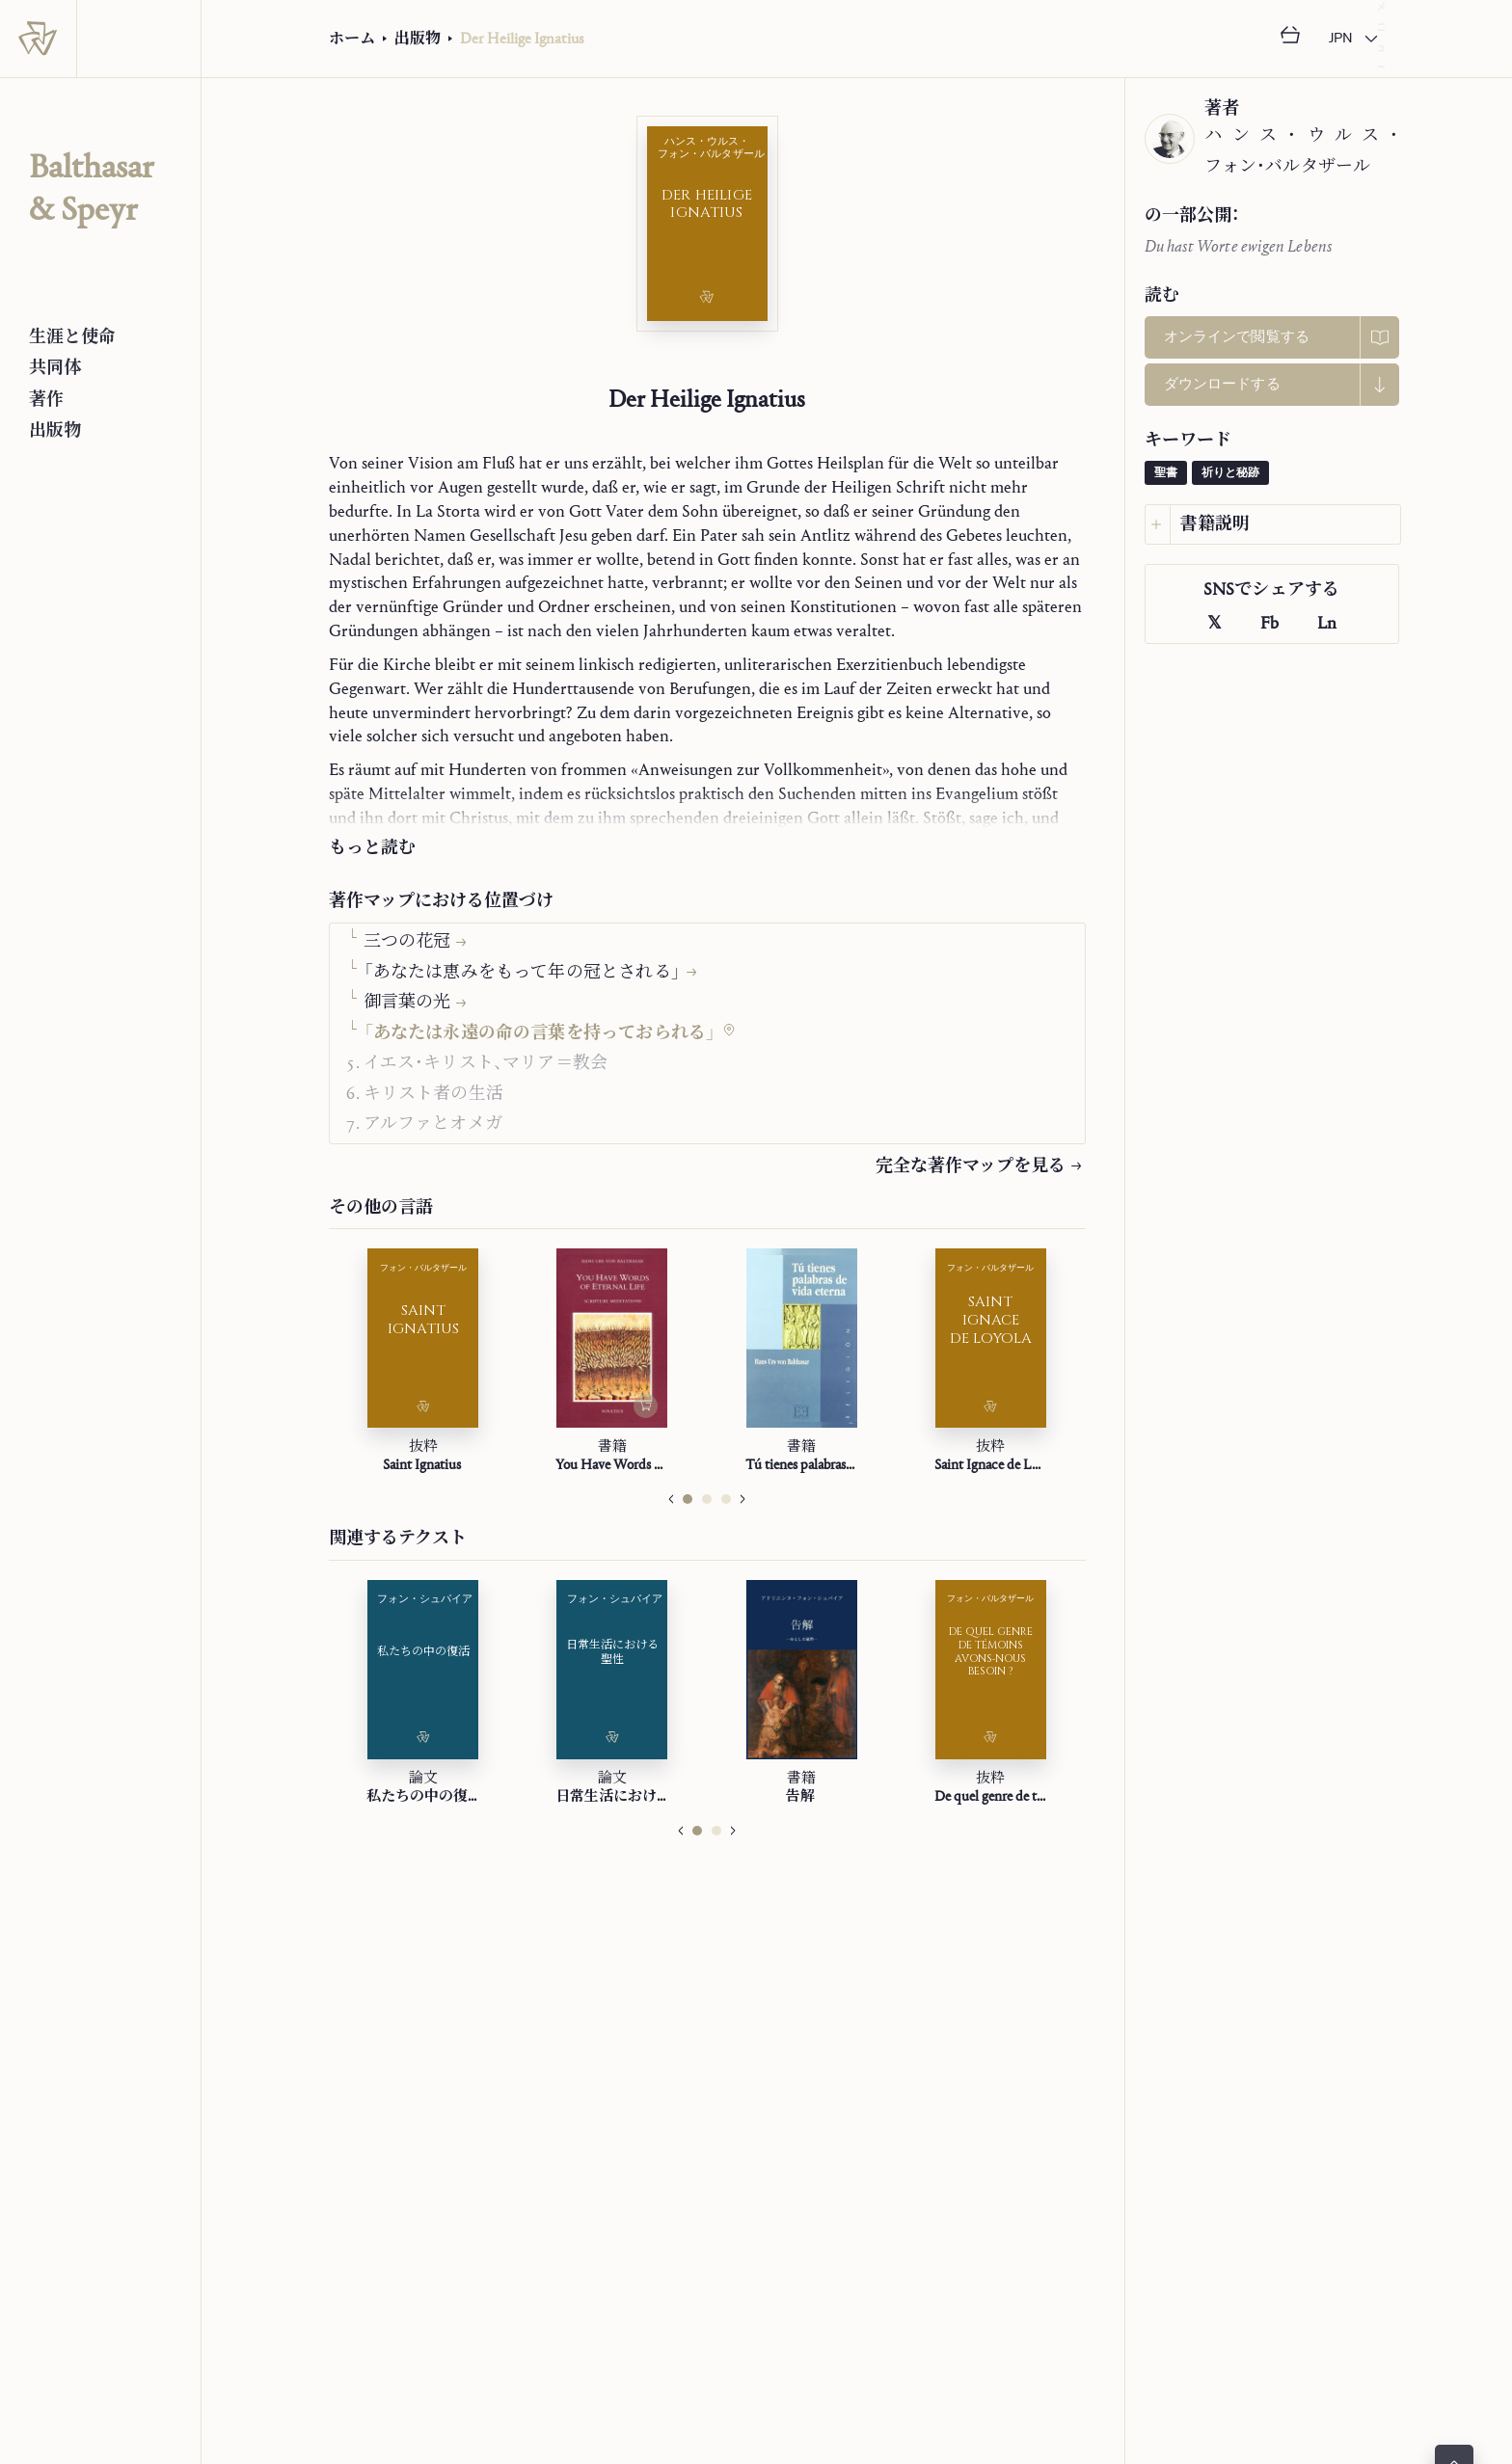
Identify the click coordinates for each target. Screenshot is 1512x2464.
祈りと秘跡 (1230, 473)
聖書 (1165, 473)
